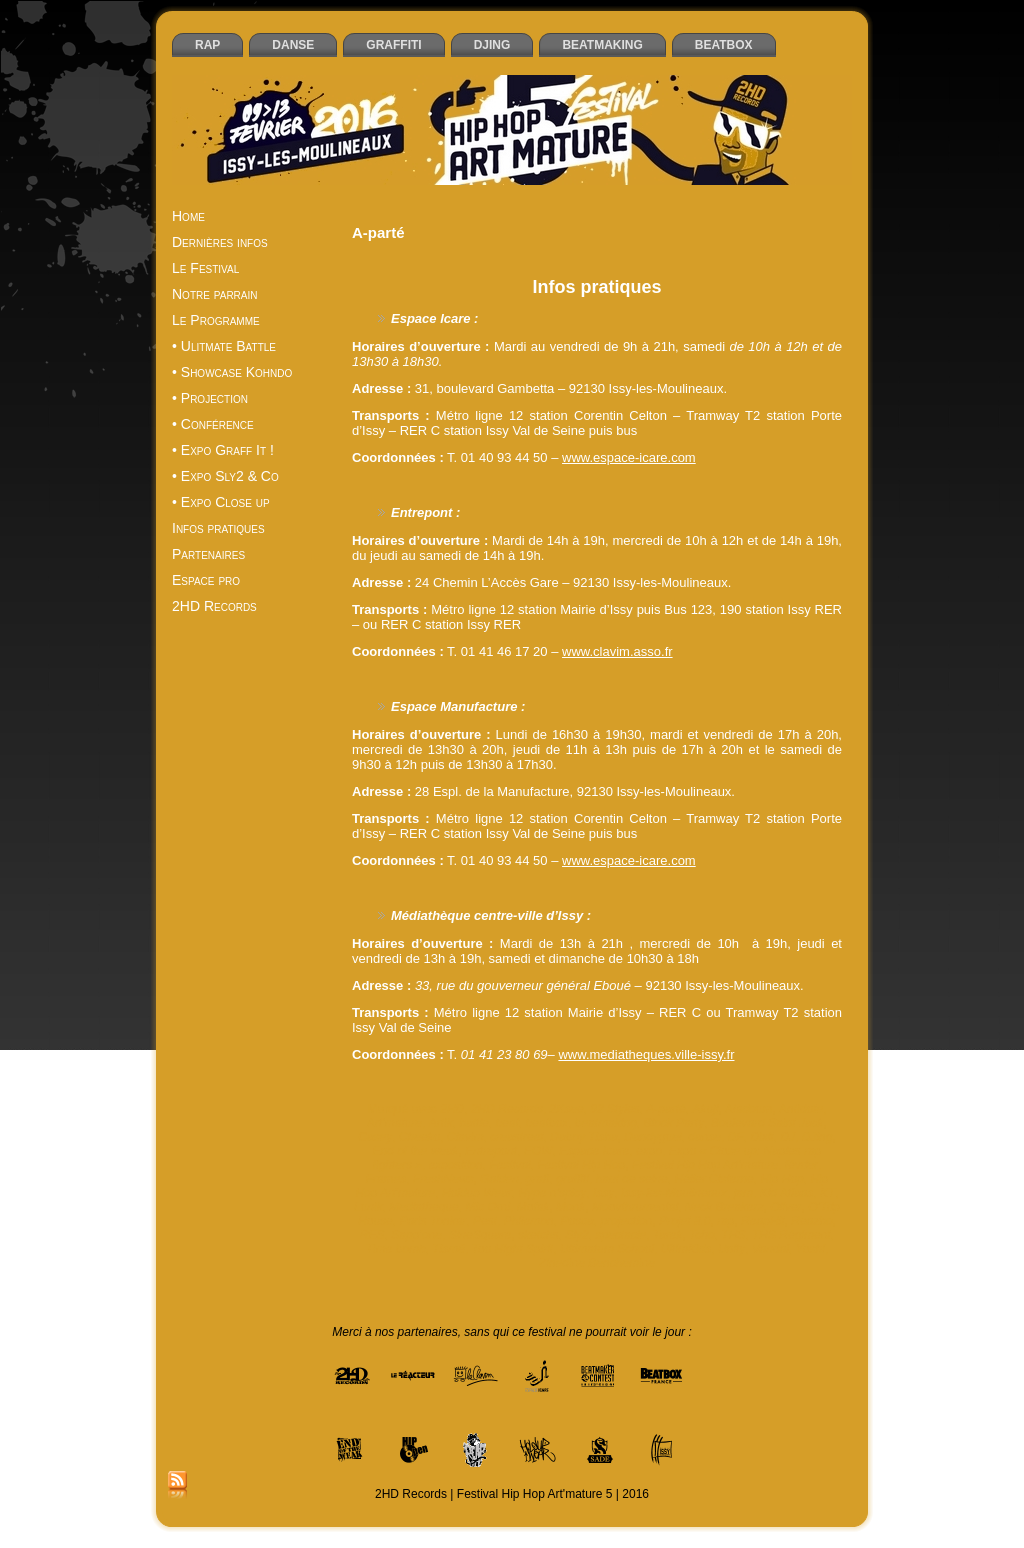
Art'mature (394, 1123)
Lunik (368, 1207)
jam (743, 1193)
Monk (570, 1207)
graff (538, 1179)
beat (506, 1123)
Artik (441, 1123)
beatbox (546, 1123)
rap (725, 1221)
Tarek (668, 1235)
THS (733, 1235)
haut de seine (632, 1179)
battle (473, 1123)
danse (704, 1137)
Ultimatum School (607, 1249)
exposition (456, 1165)
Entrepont (491, 1151)
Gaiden (499, 1179)
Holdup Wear (477, 1193)
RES (372, 1235)
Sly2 (576, 1235)
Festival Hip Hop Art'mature (705, 1165)
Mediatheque (423, 1207)
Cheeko (419, 1137)
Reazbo (811, 1221)
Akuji (705, 1109)
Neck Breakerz (724, 1207)
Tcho (702, 1235)
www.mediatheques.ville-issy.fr (646, 1054)
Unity (731, 1249)
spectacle (620, 1235)
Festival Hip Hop (581, 1165)
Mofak (533, 1207)
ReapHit (762, 1221)
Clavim (465, 1137)
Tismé (448, 1249)
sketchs (538, 1235)
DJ (787, 1137)
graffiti (572, 1179)
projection (626, 1221)
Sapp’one (416, 1235)
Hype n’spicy (552, 1193)
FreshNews (443, 1179)
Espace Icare (594, 1151)
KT (827, 1193)
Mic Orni (487, 1207)
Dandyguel (652, 1137)
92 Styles (614, 1109)
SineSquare (480, 1235)
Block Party (674, 1123)
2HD (452, 1109)
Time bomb (396, 1249)
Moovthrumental (635, 1207)
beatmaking (606, 1123)
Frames (386, 1179)
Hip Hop (781, 1179)
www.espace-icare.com (629, 457)
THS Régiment (791, 1235)
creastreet (516, 1137)
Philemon (529, 1221)
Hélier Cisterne (713, 1179)
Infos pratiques (596, 287)
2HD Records (507, 1109)
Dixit (761, 1137)
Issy (603, 1193)
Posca (576, 1221)
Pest (485, 1221)
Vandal (770, 1249)
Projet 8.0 (684, 1221)
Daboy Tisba (583, 1137)
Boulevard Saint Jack (767, 1123)
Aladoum (748, 1109)
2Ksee (567, 1109)
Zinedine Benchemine (597, 1263)
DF (736, 1137)
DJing (817, 1137)
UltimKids (686, 1249)
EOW (538, 1151)
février (801, 1165)
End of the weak (416, 1151)
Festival (509, 1165)
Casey (375, 1137)
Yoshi (810, 1249)
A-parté (665, 1109)
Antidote (801, 1109)
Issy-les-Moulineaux (674, 1193)
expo (649, 1151)
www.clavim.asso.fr (617, 651)
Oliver (785, 1207)
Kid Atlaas (787, 1193)
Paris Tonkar (432, 1221)
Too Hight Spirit (513, 1249)
